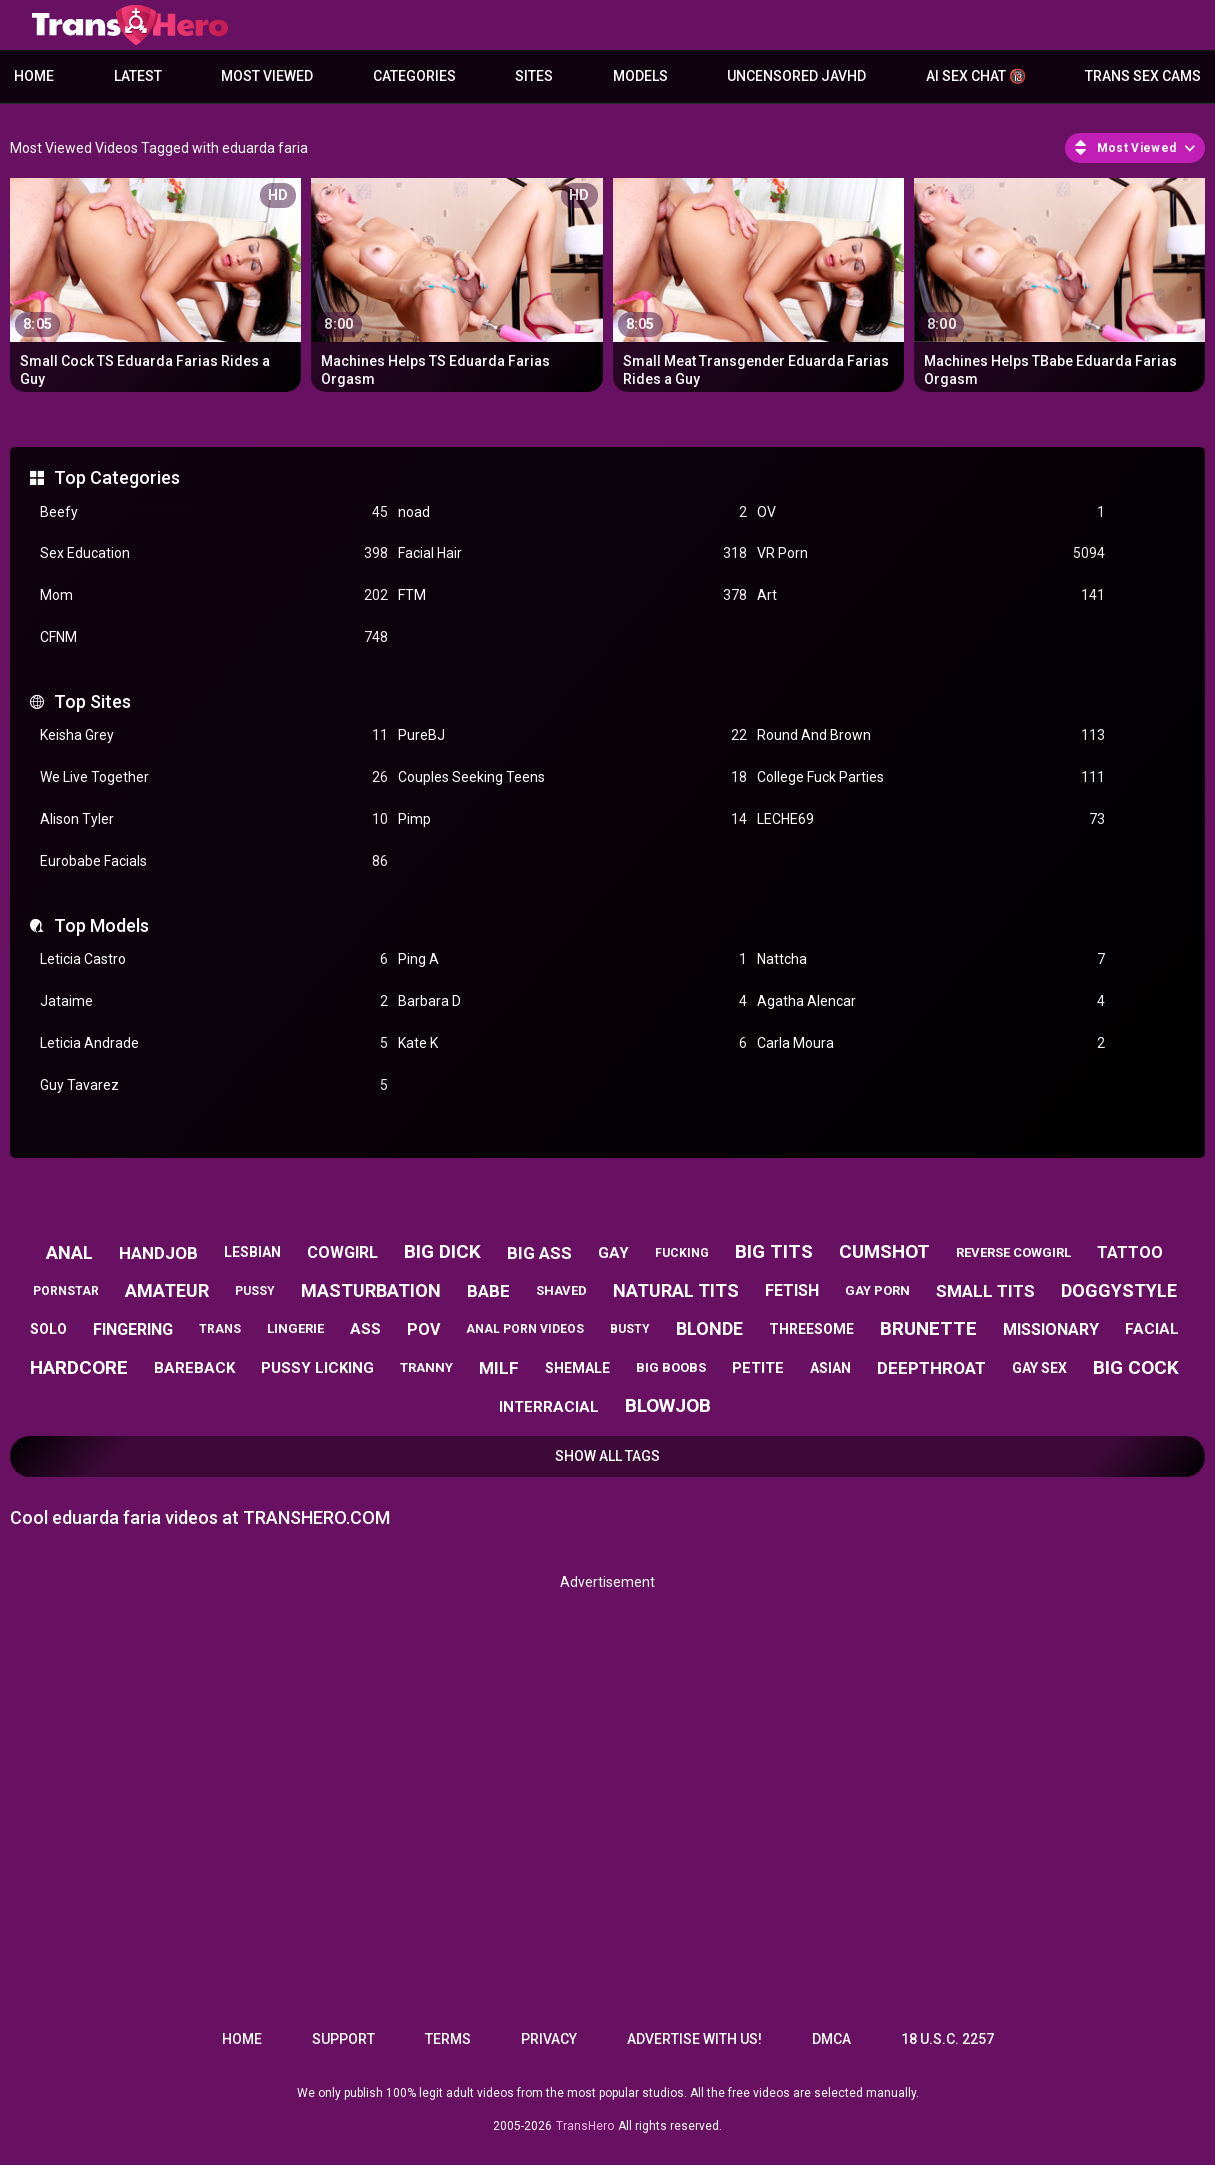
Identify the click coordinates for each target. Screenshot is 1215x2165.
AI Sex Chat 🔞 (976, 76)
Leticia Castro (214, 959)
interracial (549, 1407)
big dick (442, 1251)
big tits (774, 1251)
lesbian (252, 1252)
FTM (572, 595)
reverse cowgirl (1013, 1252)
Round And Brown (931, 735)
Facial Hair (572, 553)
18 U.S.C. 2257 (947, 2039)
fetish (792, 1290)
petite (758, 1368)
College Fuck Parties (931, 777)
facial (1152, 1329)
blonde (709, 1328)
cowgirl (342, 1252)
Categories (414, 76)
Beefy (214, 512)
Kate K (572, 1043)
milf (499, 1368)
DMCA (831, 2039)
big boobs (671, 1367)
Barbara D (572, 1001)
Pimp (572, 819)
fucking (682, 1253)
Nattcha (931, 959)
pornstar (66, 1291)
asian (830, 1368)
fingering (133, 1329)
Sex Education (214, 553)
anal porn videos (525, 1329)
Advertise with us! (694, 2039)
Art (931, 595)
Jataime (214, 1001)
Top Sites (92, 701)
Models (640, 76)
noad (572, 512)
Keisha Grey (214, 735)
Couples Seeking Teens (572, 777)
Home (34, 76)
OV (931, 512)
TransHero (585, 2126)
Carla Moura (931, 1043)
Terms (448, 2039)
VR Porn (931, 553)
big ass (539, 1253)
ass (365, 1329)
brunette (928, 1328)
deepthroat (931, 1368)
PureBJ (572, 735)
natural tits (676, 1290)
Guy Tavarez (214, 1085)
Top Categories (117, 477)
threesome (811, 1329)
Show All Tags (607, 1456)
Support (343, 2039)
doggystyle (1119, 1290)
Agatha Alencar (931, 1001)
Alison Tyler (214, 819)
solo (48, 1329)
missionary (1051, 1329)
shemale (577, 1368)
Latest (138, 76)
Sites (534, 76)
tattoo (1130, 1252)
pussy (255, 1291)
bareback (194, 1368)
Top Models (101, 925)
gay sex (1039, 1368)
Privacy (549, 2039)
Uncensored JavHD (796, 76)
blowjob (668, 1405)
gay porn (877, 1290)
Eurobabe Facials (214, 861)
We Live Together (214, 777)
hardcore (79, 1367)
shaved (561, 1290)
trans (220, 1329)
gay (613, 1253)
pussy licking (317, 1368)
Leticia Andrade (214, 1043)
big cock (1136, 1367)
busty (630, 1329)
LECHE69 (931, 819)
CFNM (214, 637)
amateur (167, 1290)
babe (488, 1291)
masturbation (371, 1290)
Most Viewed (267, 76)
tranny (426, 1367)
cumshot (884, 1251)
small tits (985, 1291)
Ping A (572, 959)
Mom (214, 595)
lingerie (295, 1328)
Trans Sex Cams (1143, 76)
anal (69, 1252)
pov (423, 1329)
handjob (158, 1253)
